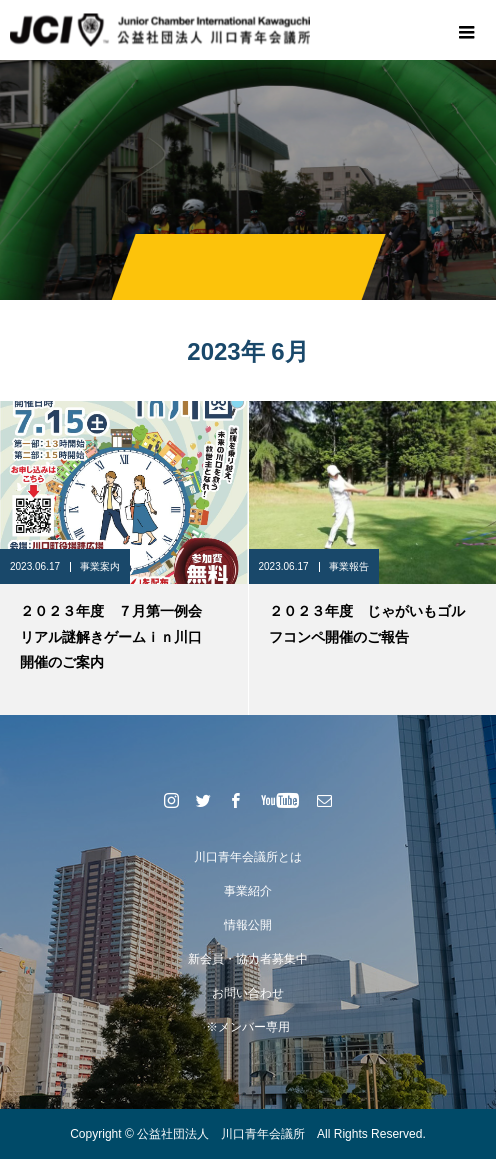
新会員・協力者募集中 (248, 959)
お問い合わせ (248, 993)
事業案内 (100, 566)
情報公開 (248, 925)
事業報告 (349, 566)
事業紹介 (248, 891)
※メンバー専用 (248, 1027)
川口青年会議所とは (248, 857)
